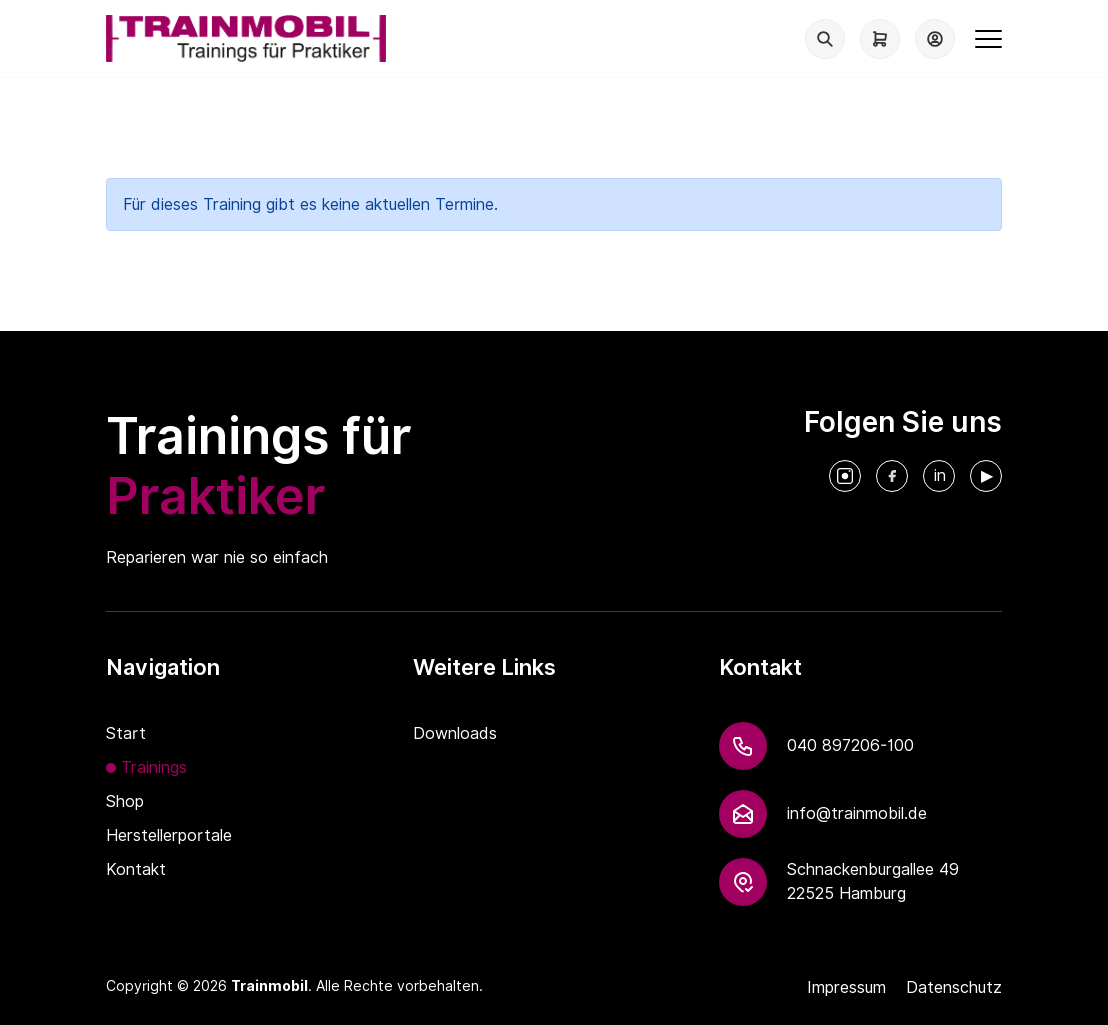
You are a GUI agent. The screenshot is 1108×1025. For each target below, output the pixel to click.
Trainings (154, 767)
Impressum (846, 987)
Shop (125, 801)
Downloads (455, 733)
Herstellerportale (169, 835)
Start (126, 733)
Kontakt (136, 869)
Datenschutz (954, 987)
